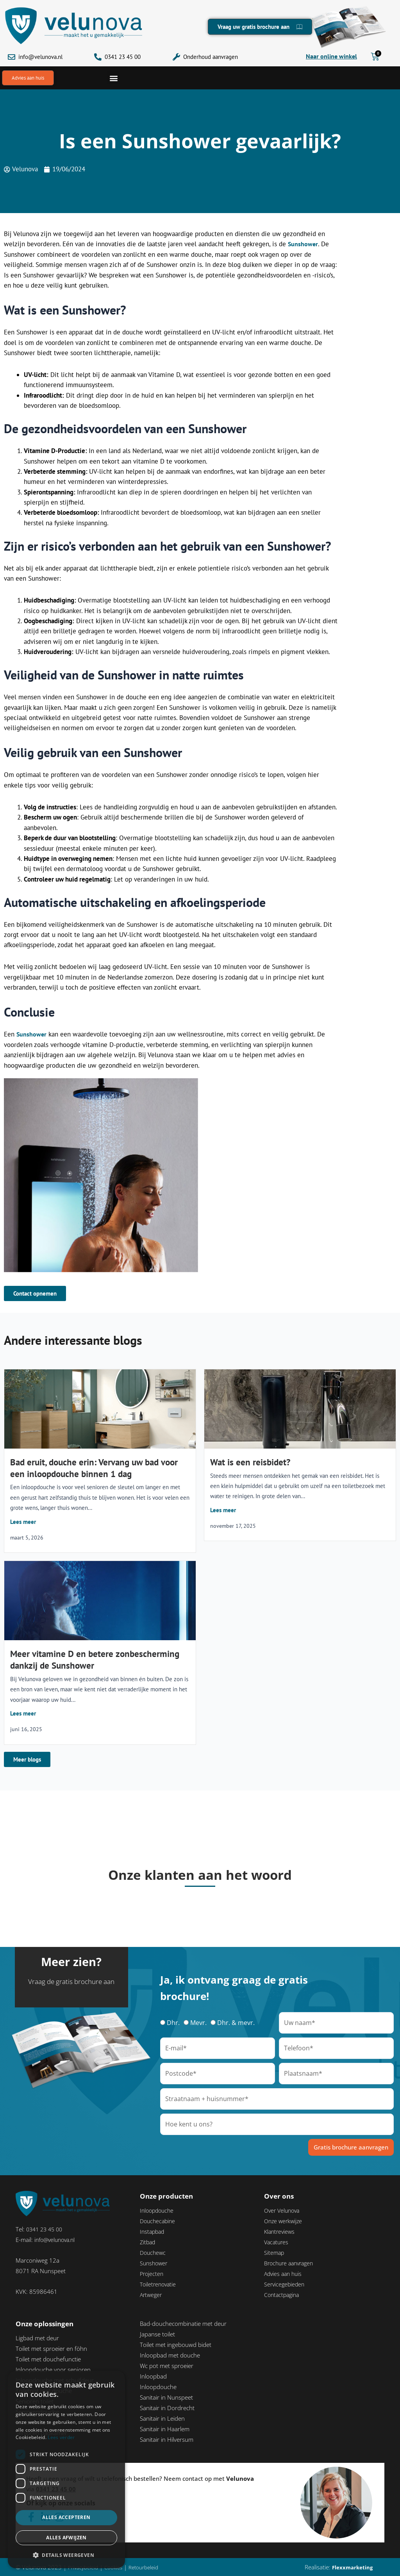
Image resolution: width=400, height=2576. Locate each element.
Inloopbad (153, 2376)
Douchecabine (159, 2221)
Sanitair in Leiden (162, 2419)
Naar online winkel (331, 56)
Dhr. (173, 2023)
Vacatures (277, 2242)
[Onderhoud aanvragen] (176, 56)
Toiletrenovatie (159, 2284)
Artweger (152, 2295)
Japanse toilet (157, 2334)
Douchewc (154, 2253)
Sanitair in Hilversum (166, 2440)
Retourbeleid (151, 2567)
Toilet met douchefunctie (48, 2359)
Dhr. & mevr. (236, 2023)
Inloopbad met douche (170, 2355)
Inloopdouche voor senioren (53, 2370)
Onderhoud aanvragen (210, 56)
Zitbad (148, 2242)
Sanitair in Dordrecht (167, 2408)
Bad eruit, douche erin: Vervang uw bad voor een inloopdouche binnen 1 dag (94, 1469)
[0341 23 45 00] (98, 56)
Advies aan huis (284, 2274)
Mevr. (198, 2023)
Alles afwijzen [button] (66, 2537)
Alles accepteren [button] (66, 2517)
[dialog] (66, 2469)
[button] (113, 77)
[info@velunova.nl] (11, 56)
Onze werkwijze (284, 2221)
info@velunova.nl (40, 56)
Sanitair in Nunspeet (166, 2398)
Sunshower (303, 245)
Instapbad (153, 2232)
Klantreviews (280, 2232)
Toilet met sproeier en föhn (51, 2349)
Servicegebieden (285, 2284)
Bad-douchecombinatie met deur (183, 2324)
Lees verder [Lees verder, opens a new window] (61, 2437)
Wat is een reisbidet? (250, 1463)
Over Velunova (283, 2211)
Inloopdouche (158, 2211)
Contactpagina (283, 2295)
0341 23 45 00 (123, 56)
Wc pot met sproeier (166, 2366)
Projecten (152, 2274)
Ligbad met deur (37, 2338)
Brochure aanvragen (291, 2263)
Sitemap (274, 2253)
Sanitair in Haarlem (164, 2429)
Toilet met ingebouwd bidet (175, 2345)
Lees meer (23, 1523)
